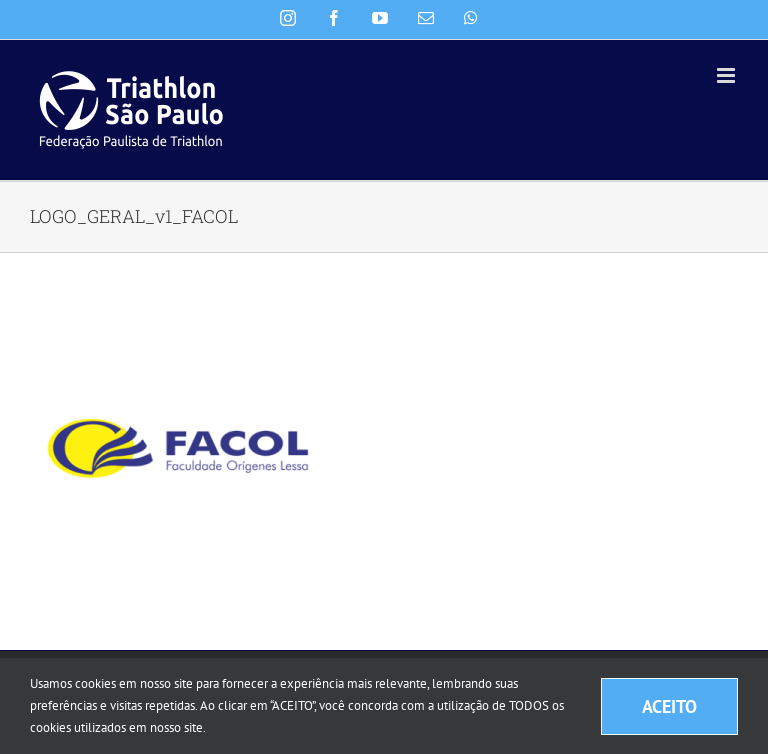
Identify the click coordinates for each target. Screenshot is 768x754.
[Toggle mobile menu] (727, 75)
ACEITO (669, 706)
